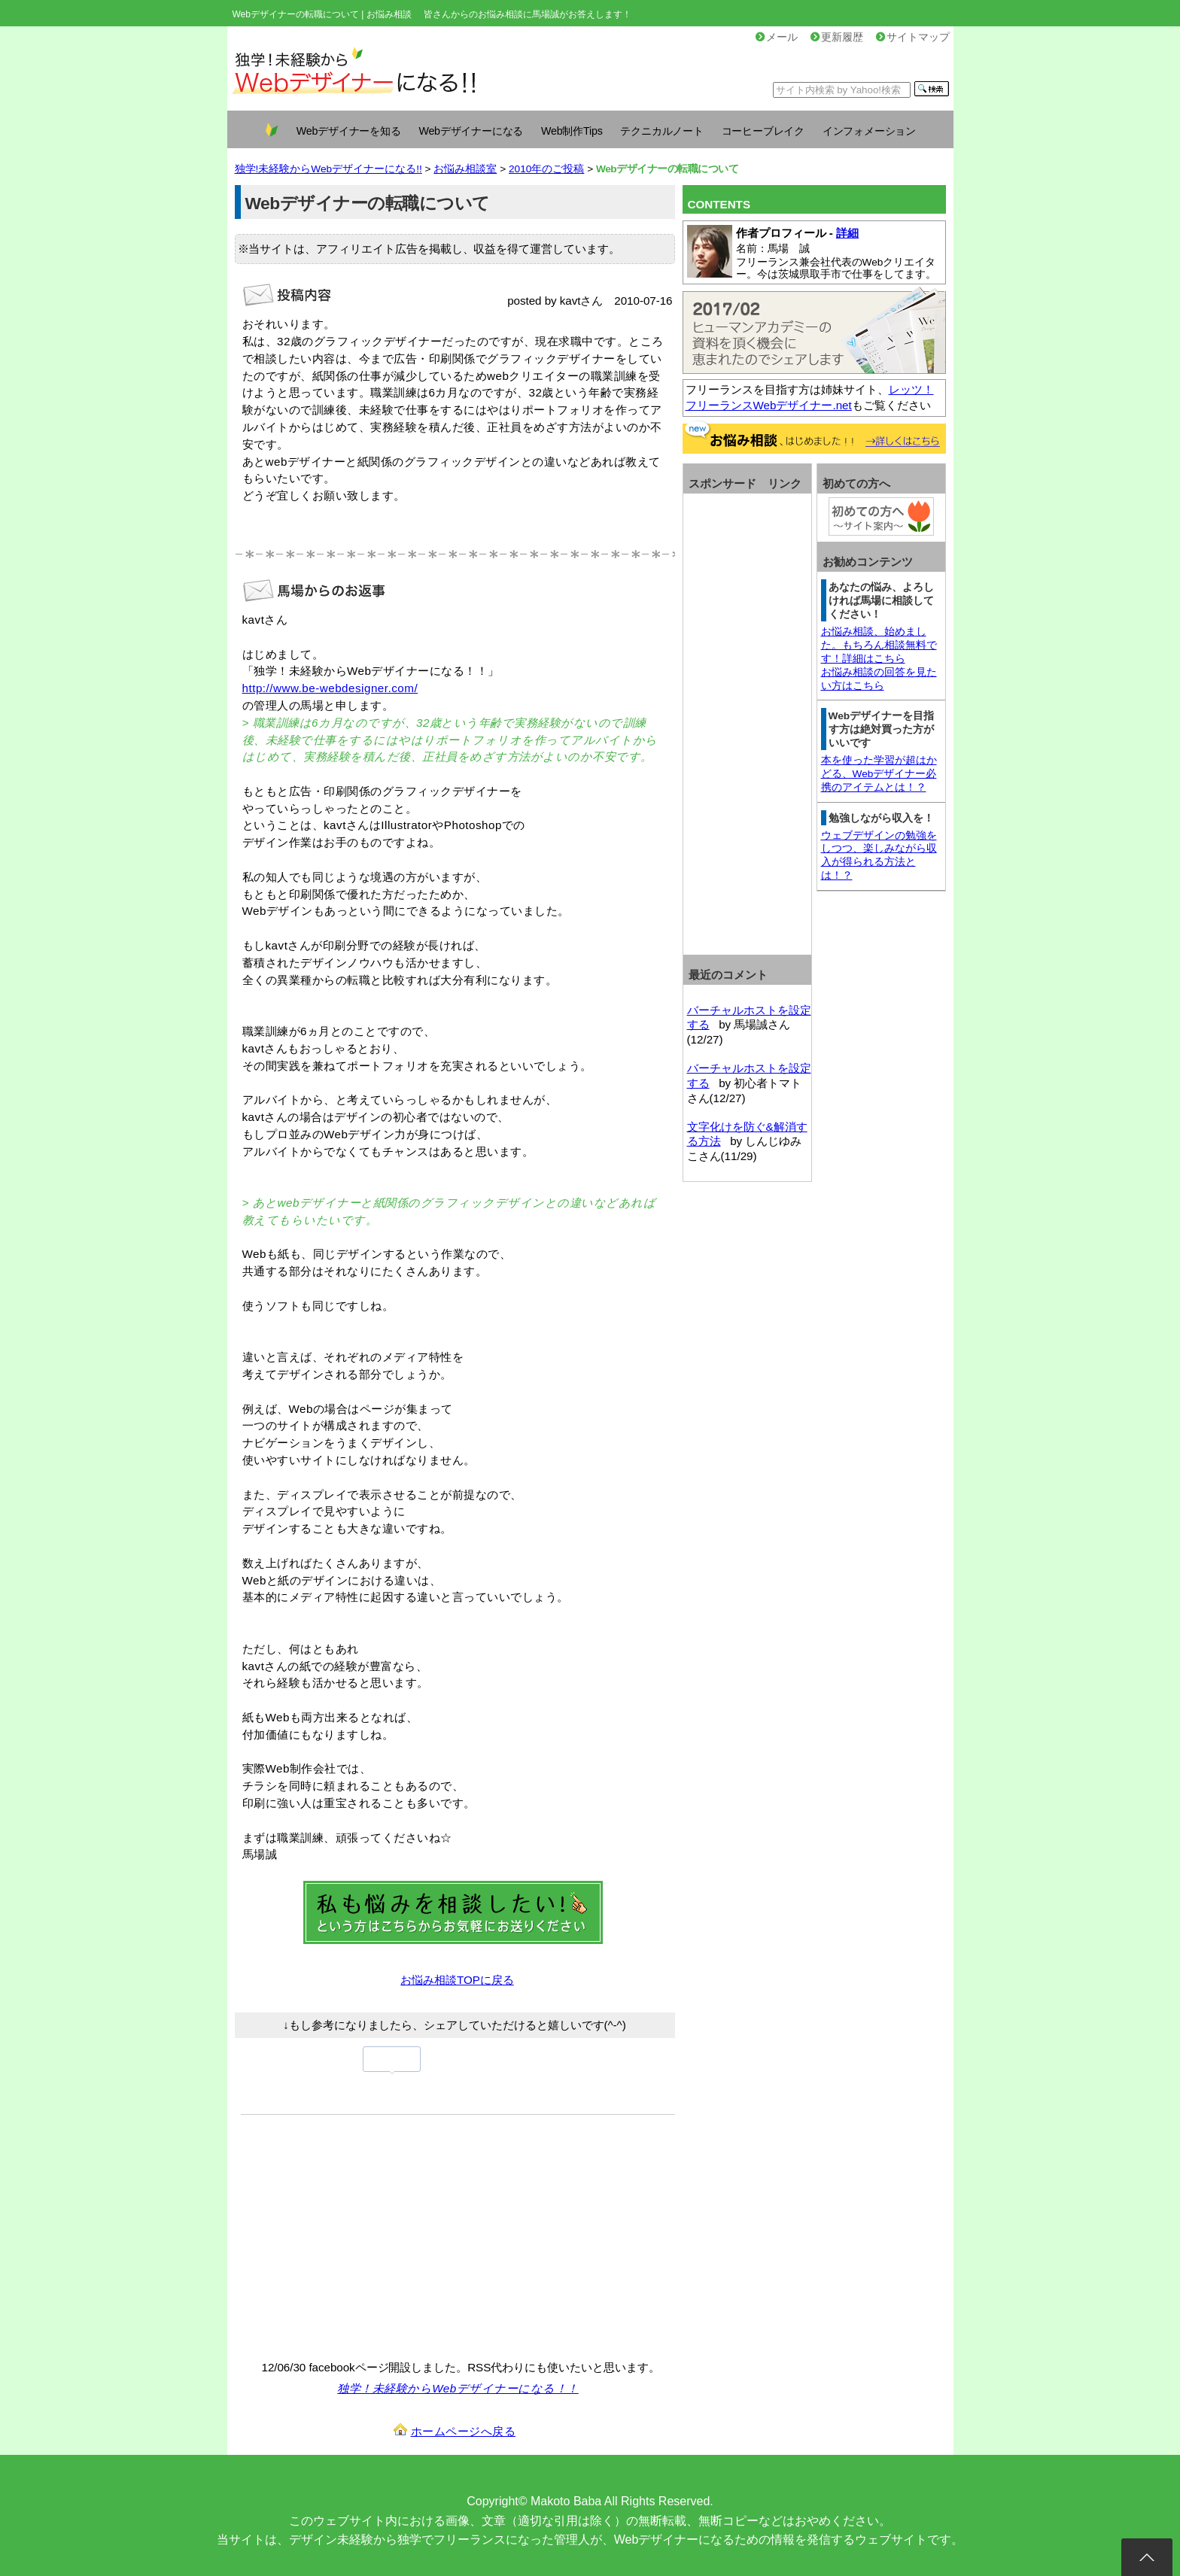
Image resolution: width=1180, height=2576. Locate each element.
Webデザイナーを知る (349, 131)
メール (777, 37)
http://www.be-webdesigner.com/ (330, 688)
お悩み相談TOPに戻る (456, 1979)
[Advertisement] (367, 2235)
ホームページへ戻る (463, 2431)
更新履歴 (836, 37)
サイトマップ (913, 37)
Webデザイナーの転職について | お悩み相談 (322, 14)
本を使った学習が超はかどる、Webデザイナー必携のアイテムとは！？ (879, 774)
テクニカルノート (661, 131)
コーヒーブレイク (763, 131)
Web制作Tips (572, 131)
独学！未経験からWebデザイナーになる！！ (457, 2388)
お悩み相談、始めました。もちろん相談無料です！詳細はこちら (879, 645)
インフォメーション (869, 131)
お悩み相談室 (465, 169)
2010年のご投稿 (546, 169)
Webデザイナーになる (470, 131)
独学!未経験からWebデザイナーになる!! (328, 169)
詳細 (847, 232)
